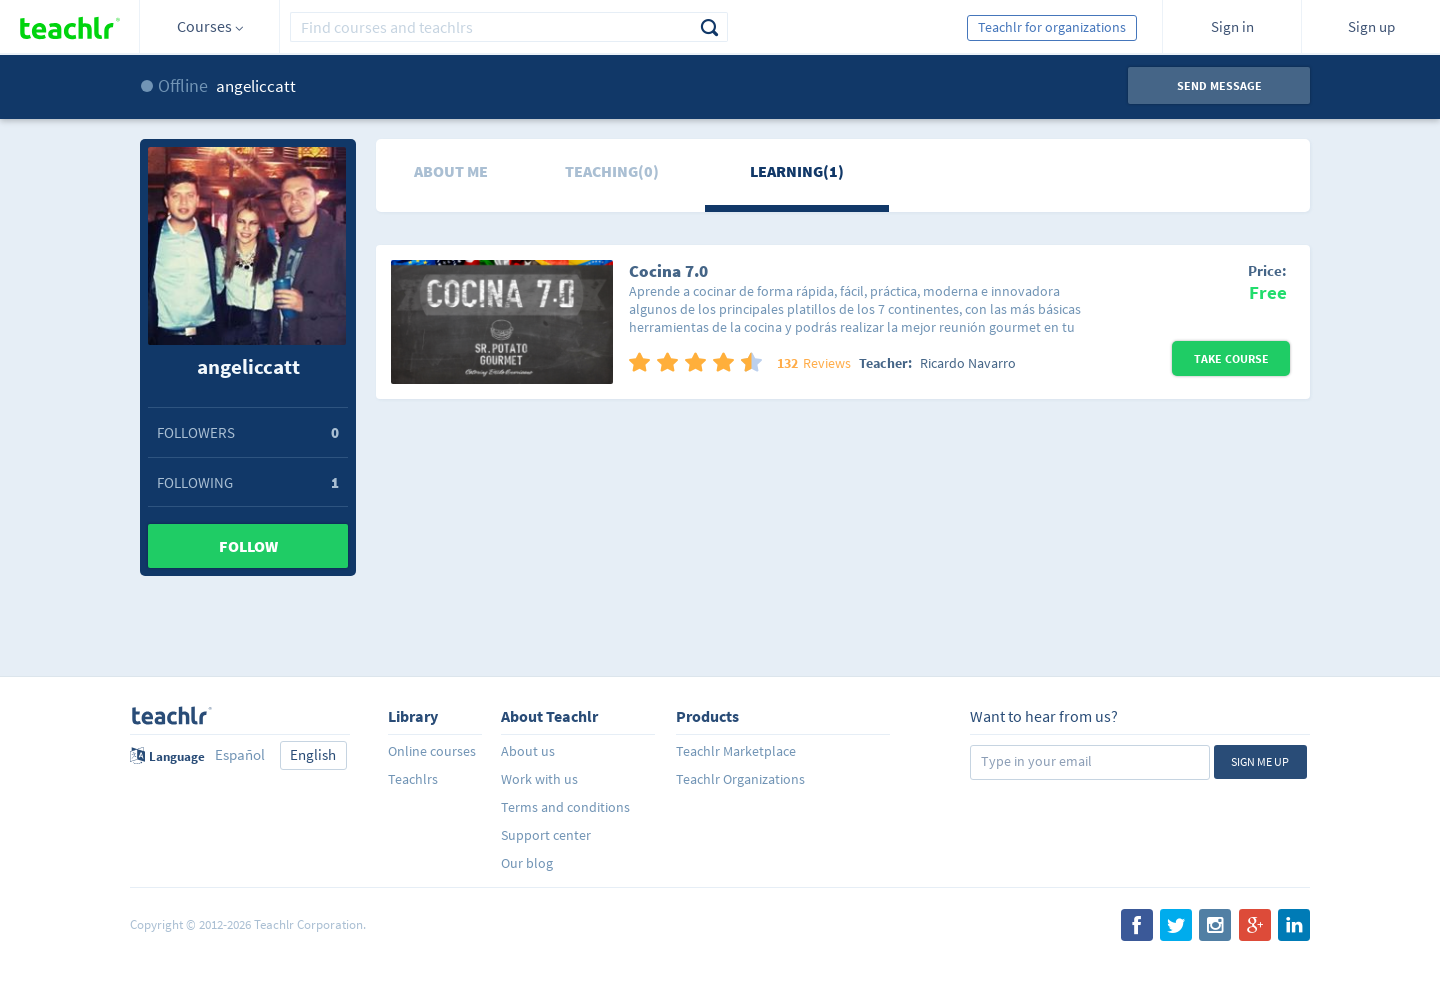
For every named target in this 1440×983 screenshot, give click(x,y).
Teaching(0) (612, 171)
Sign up (1371, 26)
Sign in (1232, 26)
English (313, 754)
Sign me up (1260, 761)
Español (240, 754)
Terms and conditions (565, 807)
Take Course (1231, 358)
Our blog (527, 863)
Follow (248, 546)
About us (528, 751)
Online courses (432, 751)
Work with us (539, 779)
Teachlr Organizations (740, 779)
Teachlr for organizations (1052, 27)
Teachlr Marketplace (736, 751)
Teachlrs (413, 779)
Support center (546, 835)
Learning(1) (797, 171)
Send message (1219, 85)
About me (451, 171)
